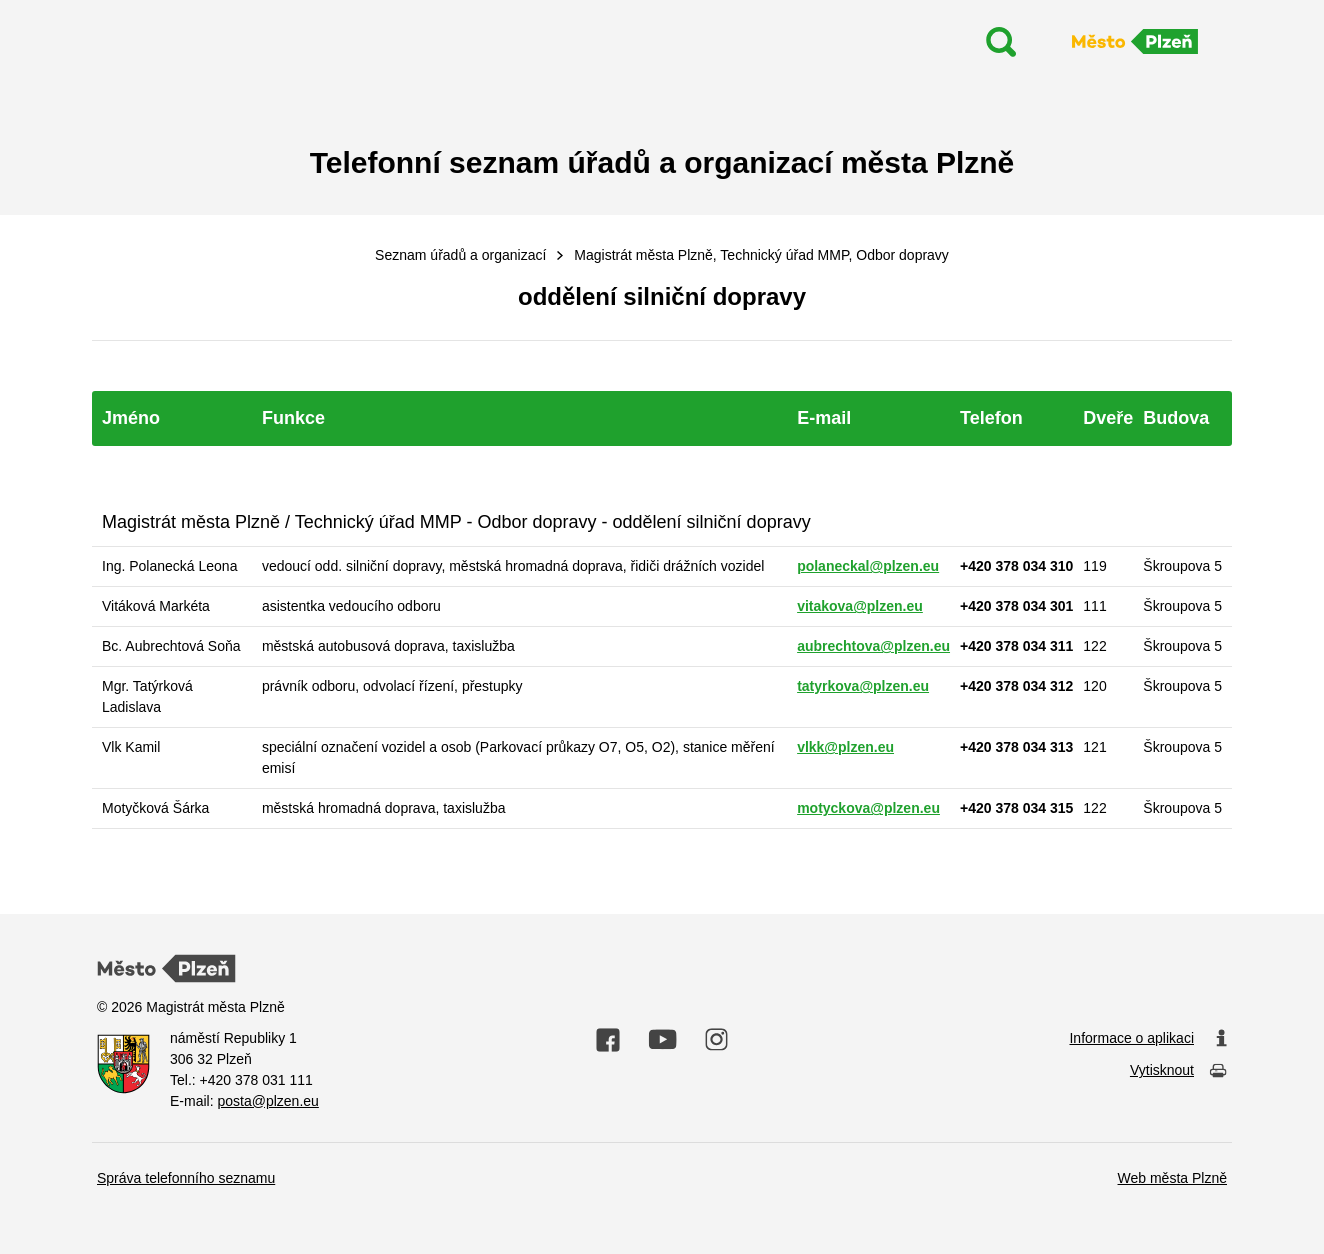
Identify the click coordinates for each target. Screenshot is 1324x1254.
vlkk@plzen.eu (845, 747)
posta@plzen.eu (267, 1101)
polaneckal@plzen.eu (868, 566)
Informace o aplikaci (1148, 1039)
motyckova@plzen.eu (868, 808)
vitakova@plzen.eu (860, 606)
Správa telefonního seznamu (186, 1178)
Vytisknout (1178, 1071)
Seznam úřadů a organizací (460, 255)
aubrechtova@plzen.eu (873, 646)
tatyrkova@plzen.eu (863, 686)
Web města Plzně (1172, 1178)
